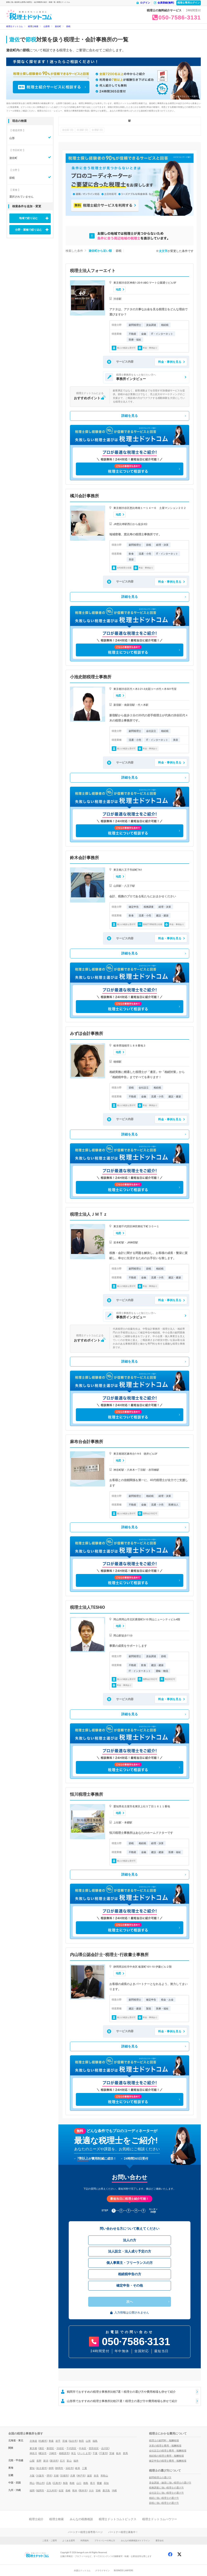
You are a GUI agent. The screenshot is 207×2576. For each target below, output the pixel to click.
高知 (106, 2483)
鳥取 (65, 2483)
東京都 (33, 2448)
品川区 (105, 2448)
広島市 (57, 2483)
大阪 (32, 2475)
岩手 (57, 2440)
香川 (92, 2483)
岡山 (32, 2483)
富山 (69, 2460)
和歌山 (104, 2475)
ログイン (143, 2)
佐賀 (61, 2490)
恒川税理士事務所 (86, 1794)
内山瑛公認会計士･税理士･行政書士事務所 (109, 1954)
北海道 (33, 2440)
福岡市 (40, 2490)
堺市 (49, 2475)
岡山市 (40, 2483)
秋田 (81, 2440)
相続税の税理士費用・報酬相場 (166, 2455)
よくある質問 (68, 2540)
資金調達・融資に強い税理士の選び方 (170, 2482)
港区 (41, 2448)
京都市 (64, 2475)
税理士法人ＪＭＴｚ (88, 1214)
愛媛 (99, 2483)
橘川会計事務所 (84, 495)
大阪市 (40, 2475)
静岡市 (59, 2468)
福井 (75, 2460)
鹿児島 (106, 2490)
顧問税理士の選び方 (160, 2477)
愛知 (32, 2468)
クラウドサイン (102, 2570)
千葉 (95, 2453)
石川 (62, 2460)
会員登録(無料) (163, 2)
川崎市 (53, 2453)
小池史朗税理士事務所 (90, 676)
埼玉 (73, 2453)
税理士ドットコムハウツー (159, 2519)
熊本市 (83, 2490)
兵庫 (72, 2475)
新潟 (45, 2460)
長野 (38, 2460)
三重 (84, 2468)
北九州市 (52, 2490)
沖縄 (114, 2490)
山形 (88, 2440)
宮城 (64, 2440)
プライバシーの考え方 (104, 2540)
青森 (51, 2440)
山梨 (32, 2460)
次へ (129, 2301)
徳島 (85, 2483)
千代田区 (71, 2448)
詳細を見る (129, 416)
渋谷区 (60, 2448)
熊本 (74, 2490)
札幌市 (43, 2440)
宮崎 (98, 2490)
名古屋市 (42, 2468)
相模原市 (64, 2453)
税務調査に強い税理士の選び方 (166, 2487)
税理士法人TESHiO (87, 1607)
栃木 (118, 2453)
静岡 (51, 2468)
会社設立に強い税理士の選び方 (166, 2492)
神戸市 (81, 2475)
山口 (78, 2483)
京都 (56, 2475)
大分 (91, 2490)
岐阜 (77, 2468)
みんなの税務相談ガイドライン (135, 2540)
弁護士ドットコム (82, 2570)
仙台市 (73, 2440)
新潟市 (54, 2460)
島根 (72, 2483)
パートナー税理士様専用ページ (85, 2532)
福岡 (32, 2490)
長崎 (67, 2490)
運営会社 (159, 2540)
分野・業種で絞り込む (28, 229)
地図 (118, 289)
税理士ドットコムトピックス (117, 2519)
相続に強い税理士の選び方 (164, 2498)
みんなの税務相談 (81, 2519)
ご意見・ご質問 (49, 2540)
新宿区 (50, 2448)
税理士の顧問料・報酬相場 (164, 2440)
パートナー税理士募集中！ (123, 2532)
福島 (95, 2440)
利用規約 (85, 2540)
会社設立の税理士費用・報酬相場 (167, 2450)
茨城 (111, 2453)
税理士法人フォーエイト (93, 270)
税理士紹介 (36, 2519)
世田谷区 (94, 2448)
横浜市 (43, 2453)
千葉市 (103, 2453)
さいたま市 (84, 2453)
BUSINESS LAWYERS (123, 2570)
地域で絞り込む (28, 218)
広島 (48, 2483)
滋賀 (89, 2475)
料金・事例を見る (169, 361)
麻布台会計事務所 (86, 1441)
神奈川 (33, 2453)
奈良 (96, 2475)
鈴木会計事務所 (84, 857)
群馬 (125, 2453)
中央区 (82, 2448)
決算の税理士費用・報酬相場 (165, 2445)
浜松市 (69, 2468)
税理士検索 (56, 2519)
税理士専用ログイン (188, 2)
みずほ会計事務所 (86, 1033)
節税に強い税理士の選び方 (164, 2503)
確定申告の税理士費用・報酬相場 (167, 2460)
